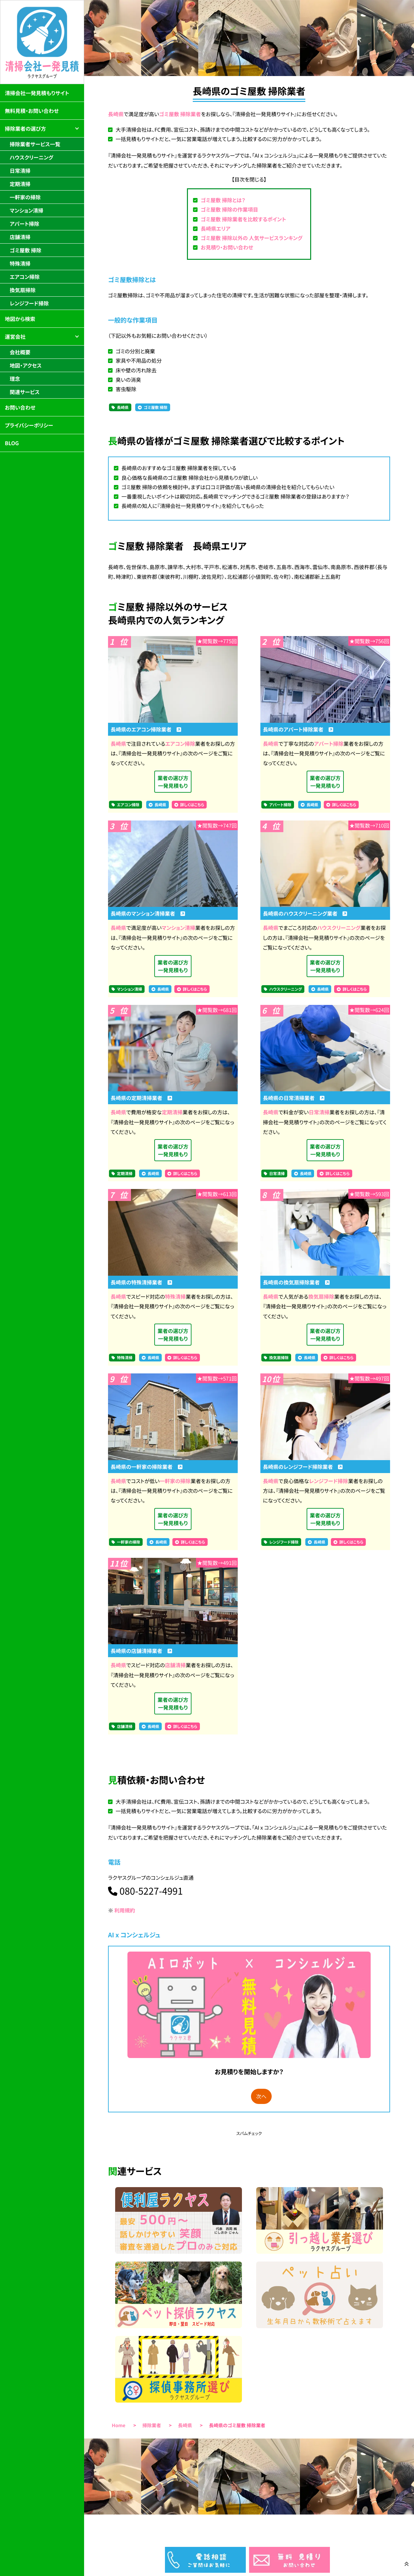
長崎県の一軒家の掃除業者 (146, 1466)
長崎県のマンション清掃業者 (148, 913)
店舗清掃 (175, 1665)
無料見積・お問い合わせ (32, 111)
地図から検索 (20, 319)
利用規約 (124, 1910)
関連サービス (24, 392)
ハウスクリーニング (339, 927)
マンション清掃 (178, 927)
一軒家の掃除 (175, 1481)
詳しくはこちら (192, 805)
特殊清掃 (175, 1296)
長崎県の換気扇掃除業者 (296, 1282)
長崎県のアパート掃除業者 (298, 729)
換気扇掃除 (321, 1296)
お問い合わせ (20, 407)
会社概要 (20, 352)
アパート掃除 (328, 743)
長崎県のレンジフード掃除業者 (303, 1466)
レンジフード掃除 (328, 1481)
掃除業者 (151, 2425)
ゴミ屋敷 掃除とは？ (223, 200)
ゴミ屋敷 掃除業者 (180, 114)
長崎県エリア (215, 228)
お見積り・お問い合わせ (227, 247)
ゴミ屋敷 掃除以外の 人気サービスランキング (251, 238)
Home (118, 2425)
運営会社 (15, 336)
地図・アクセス (26, 365)
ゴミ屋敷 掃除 (155, 407)
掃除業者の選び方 (25, 128)
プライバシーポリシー (29, 425)
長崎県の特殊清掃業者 (141, 1282)
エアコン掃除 (180, 743)
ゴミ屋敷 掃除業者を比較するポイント (243, 219)
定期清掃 (172, 1112)
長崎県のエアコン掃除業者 (146, 729)
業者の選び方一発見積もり (173, 781)
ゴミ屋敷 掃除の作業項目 (229, 209)
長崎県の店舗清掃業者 (141, 1651)
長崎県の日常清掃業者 (293, 1098)
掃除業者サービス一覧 (35, 144)
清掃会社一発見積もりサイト (37, 93)
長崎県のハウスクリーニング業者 (305, 913)
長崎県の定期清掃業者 (141, 1098)
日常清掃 (319, 1112)
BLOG (12, 443)
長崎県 (116, 114)
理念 (15, 378)
